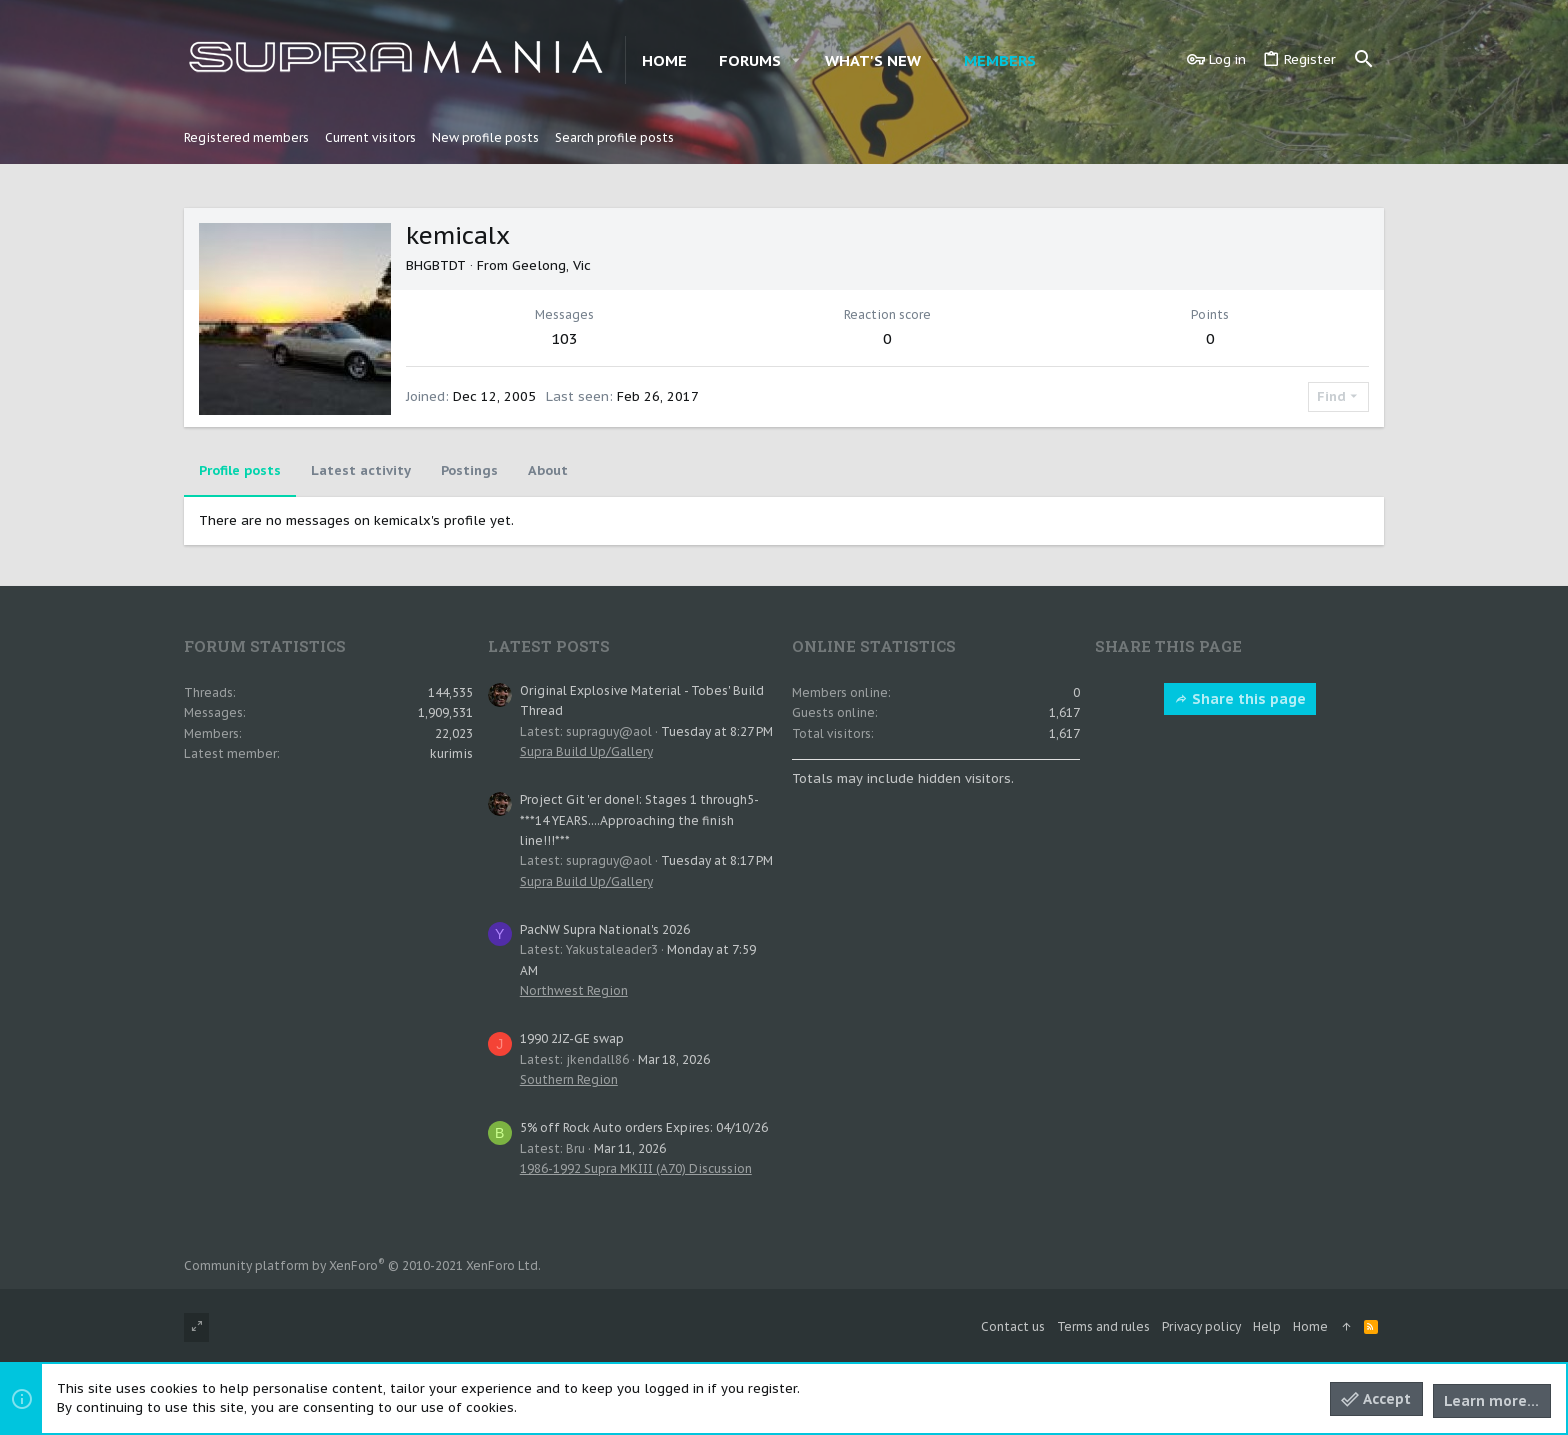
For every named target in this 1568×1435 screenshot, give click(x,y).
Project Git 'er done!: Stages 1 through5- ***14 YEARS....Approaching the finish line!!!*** (639, 820)
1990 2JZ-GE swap (572, 1038)
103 (564, 338)
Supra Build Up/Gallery (586, 751)
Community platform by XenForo (362, 1265)
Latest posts (549, 646)
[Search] (1364, 60)
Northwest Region (574, 990)
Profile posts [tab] (240, 470)
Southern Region (569, 1079)
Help (1267, 1326)
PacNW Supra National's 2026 (605, 929)
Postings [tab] (469, 470)
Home (1310, 1326)
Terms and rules (1103, 1326)
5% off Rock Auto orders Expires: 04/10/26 (644, 1127)
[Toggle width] (196, 1327)
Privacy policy (1201, 1326)
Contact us (1013, 1326)
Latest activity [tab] (361, 470)
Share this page (1240, 699)
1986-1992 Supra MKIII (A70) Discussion (636, 1168)
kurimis (451, 753)
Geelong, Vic (551, 265)
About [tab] (548, 470)
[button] (796, 60)
